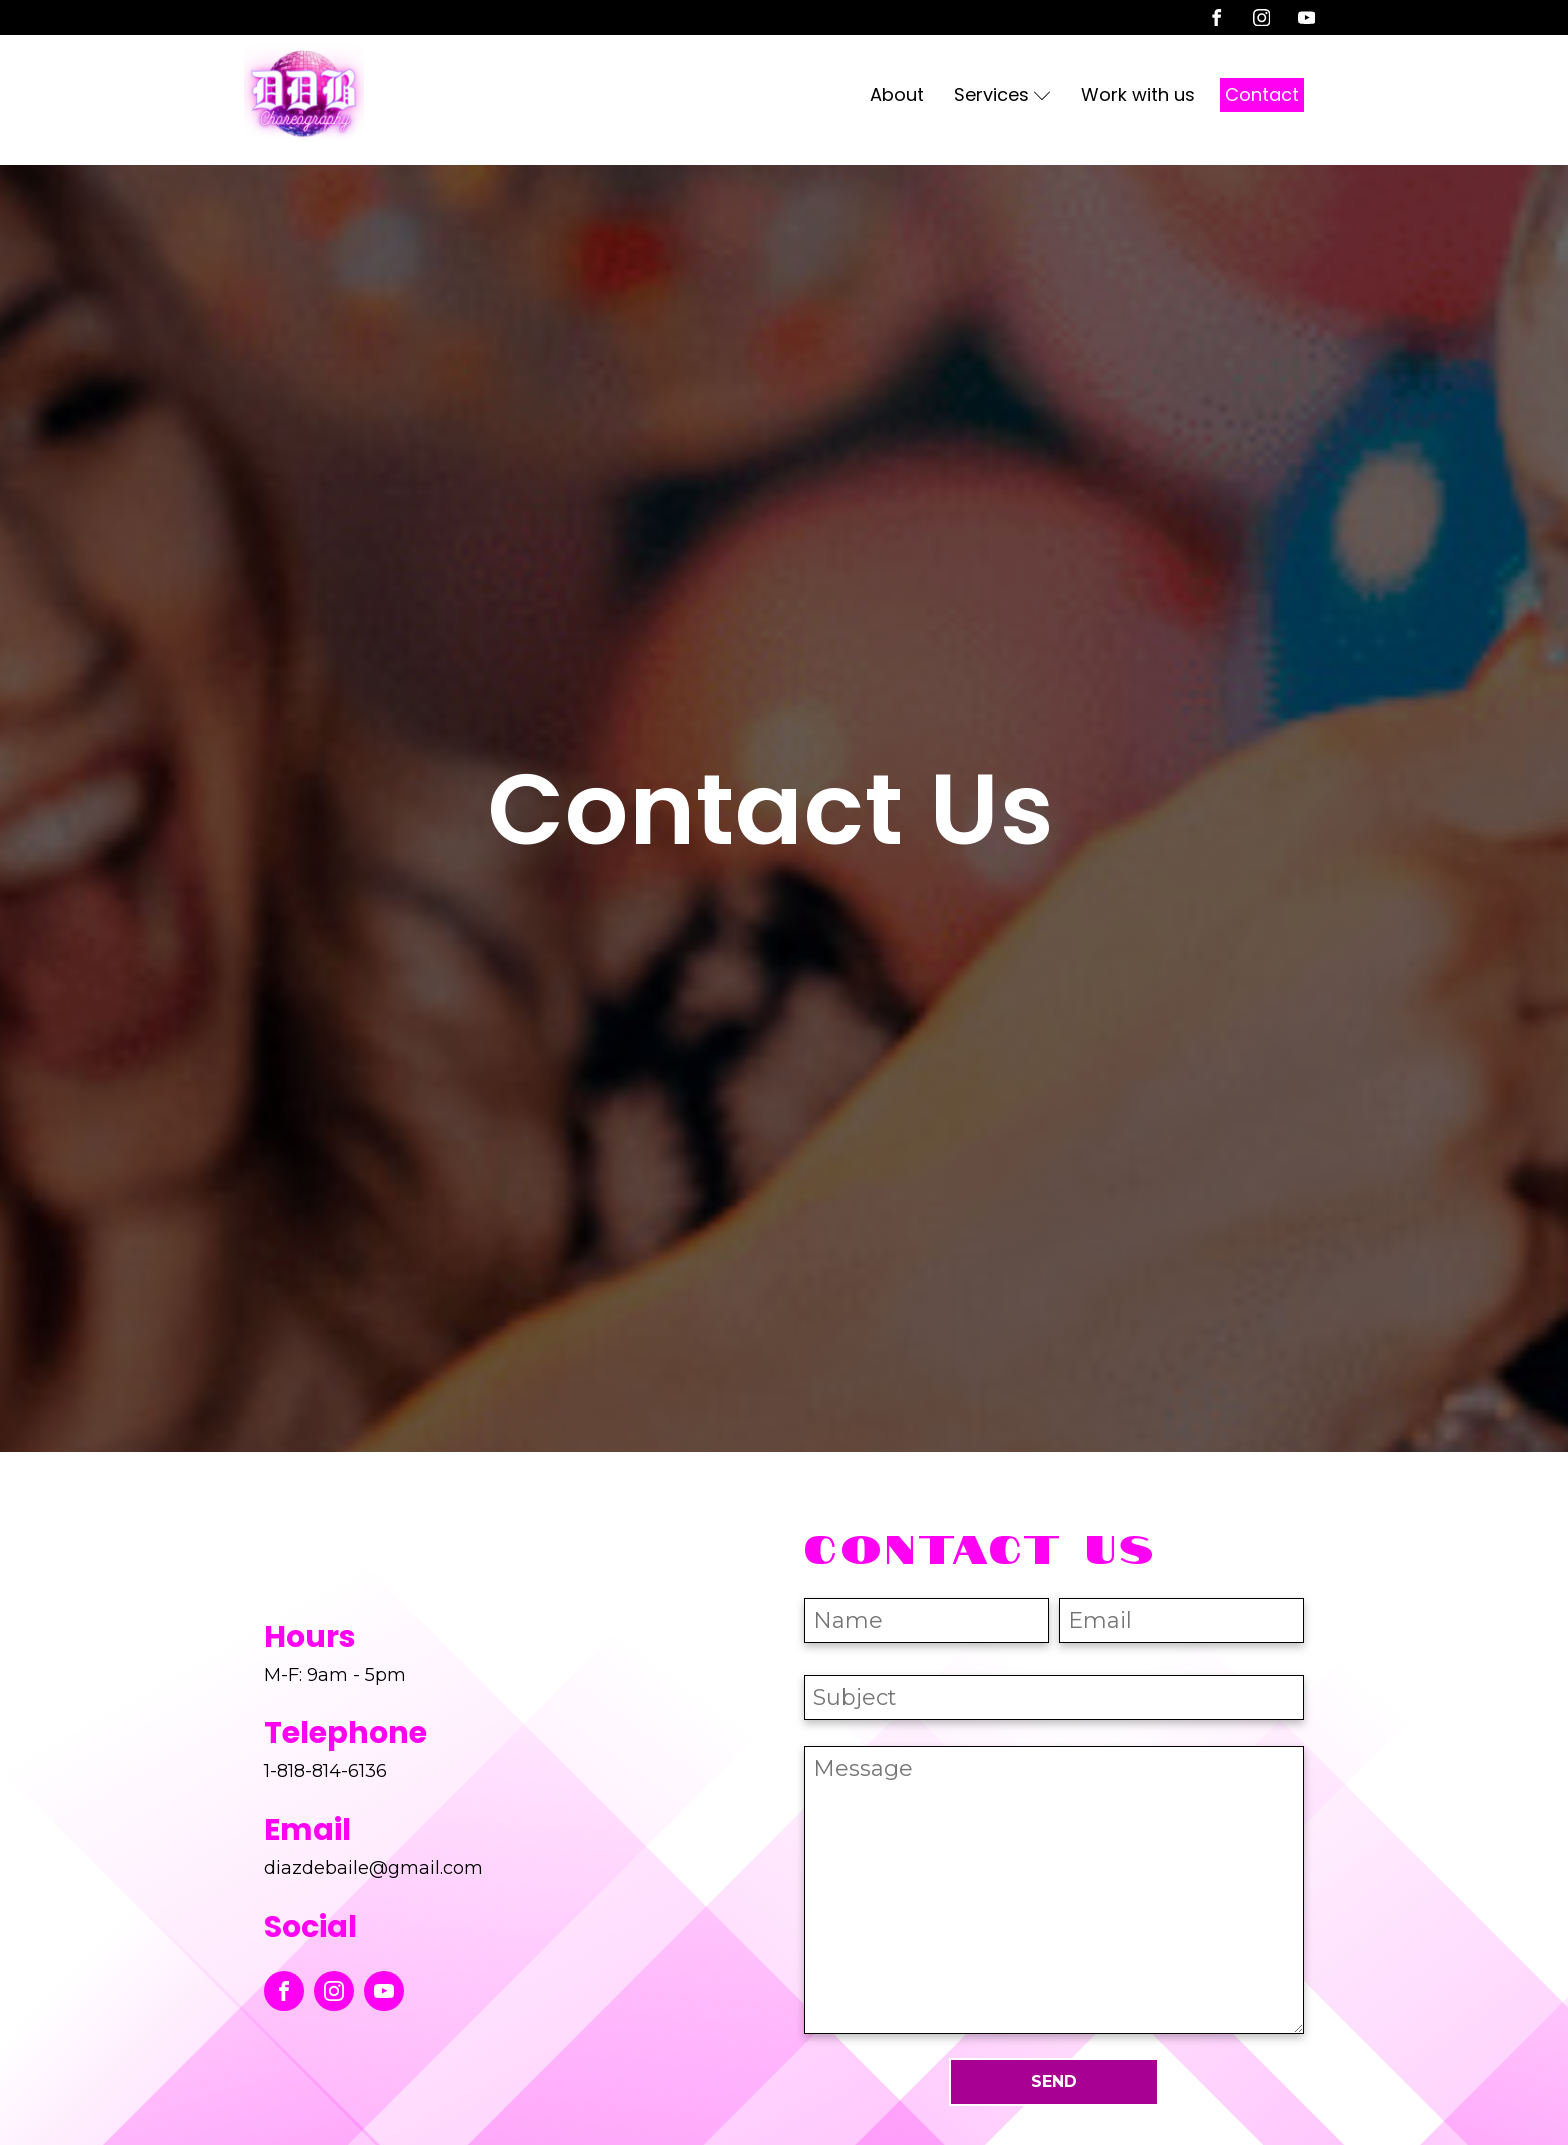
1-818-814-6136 (325, 1771)
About (897, 94)
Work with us (1138, 94)
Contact (1262, 94)
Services (1002, 94)
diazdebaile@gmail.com (373, 1868)
